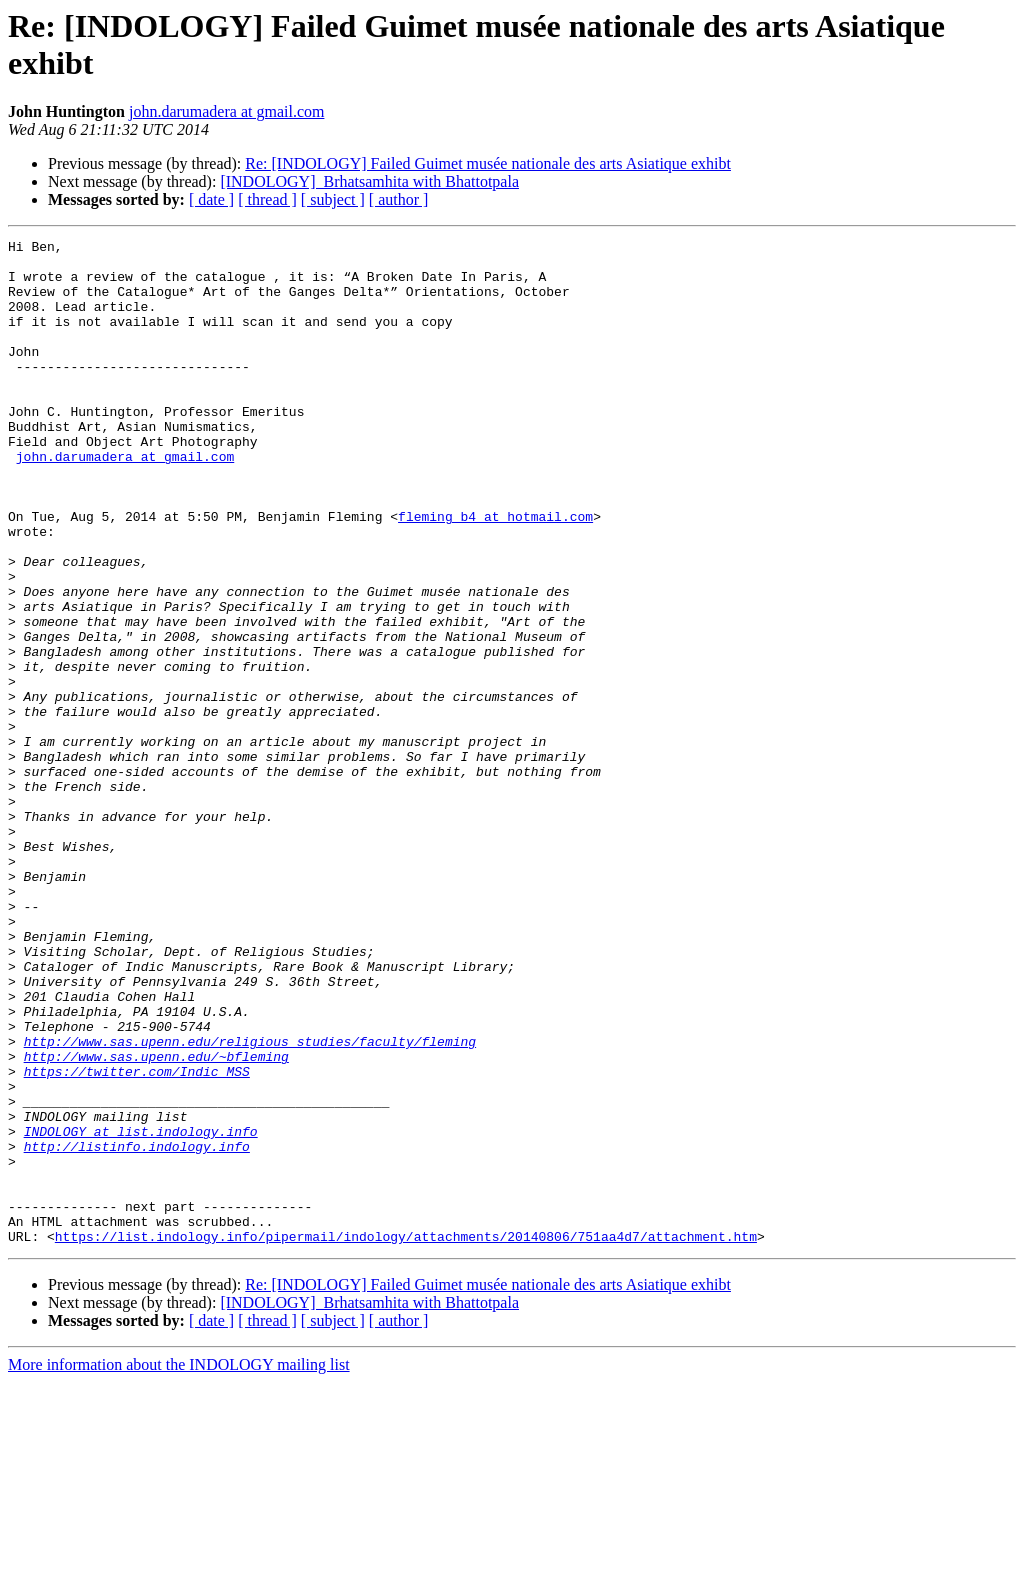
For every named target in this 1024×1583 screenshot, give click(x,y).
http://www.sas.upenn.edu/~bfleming (156, 1221)
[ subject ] (333, 199)
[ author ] (399, 199)
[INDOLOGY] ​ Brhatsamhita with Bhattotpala (369, 181)
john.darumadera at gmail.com (226, 111)
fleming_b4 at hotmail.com (495, 573)
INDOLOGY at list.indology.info (141, 1311)
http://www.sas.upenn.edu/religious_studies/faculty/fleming (250, 1203)
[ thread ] (267, 199)
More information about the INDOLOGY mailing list (179, 1565)
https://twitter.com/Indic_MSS (137, 1239)
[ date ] (211, 199)
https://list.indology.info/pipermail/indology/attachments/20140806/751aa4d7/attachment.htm (406, 1437)
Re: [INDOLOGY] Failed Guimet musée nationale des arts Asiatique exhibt (488, 163)
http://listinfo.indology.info (137, 1329)
